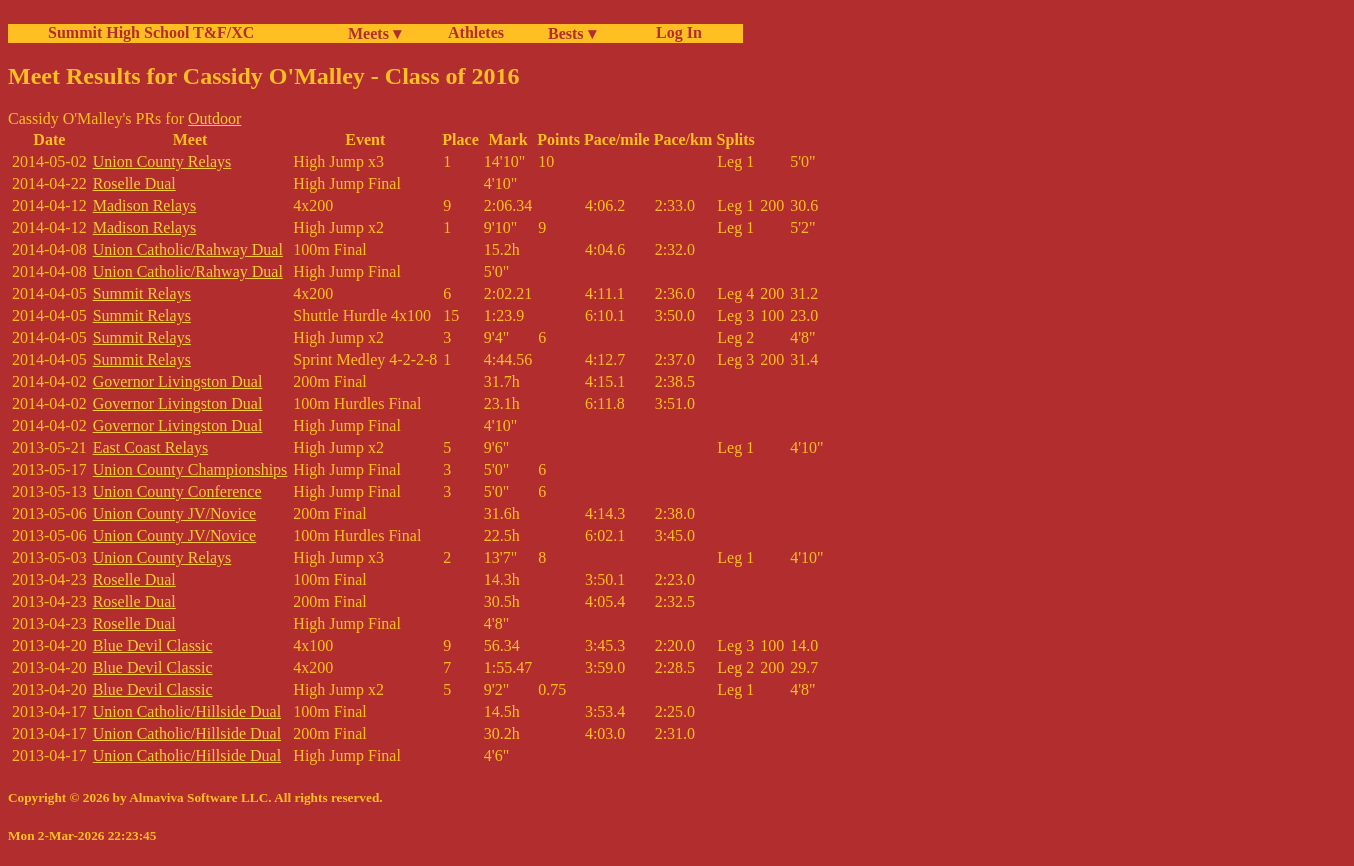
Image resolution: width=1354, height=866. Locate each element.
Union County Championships (190, 469)
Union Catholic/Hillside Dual (187, 711)
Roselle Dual (134, 183)
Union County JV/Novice (175, 513)
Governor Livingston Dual (178, 381)
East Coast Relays (151, 447)
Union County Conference (177, 491)
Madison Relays (145, 205)
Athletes (476, 32)
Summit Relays (142, 293)
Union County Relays (162, 161)
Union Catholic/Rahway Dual (188, 249)
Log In (675, 32)
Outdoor (214, 118)
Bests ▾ (572, 33)
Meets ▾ (374, 33)
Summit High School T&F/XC (151, 32)
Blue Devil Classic (153, 645)
